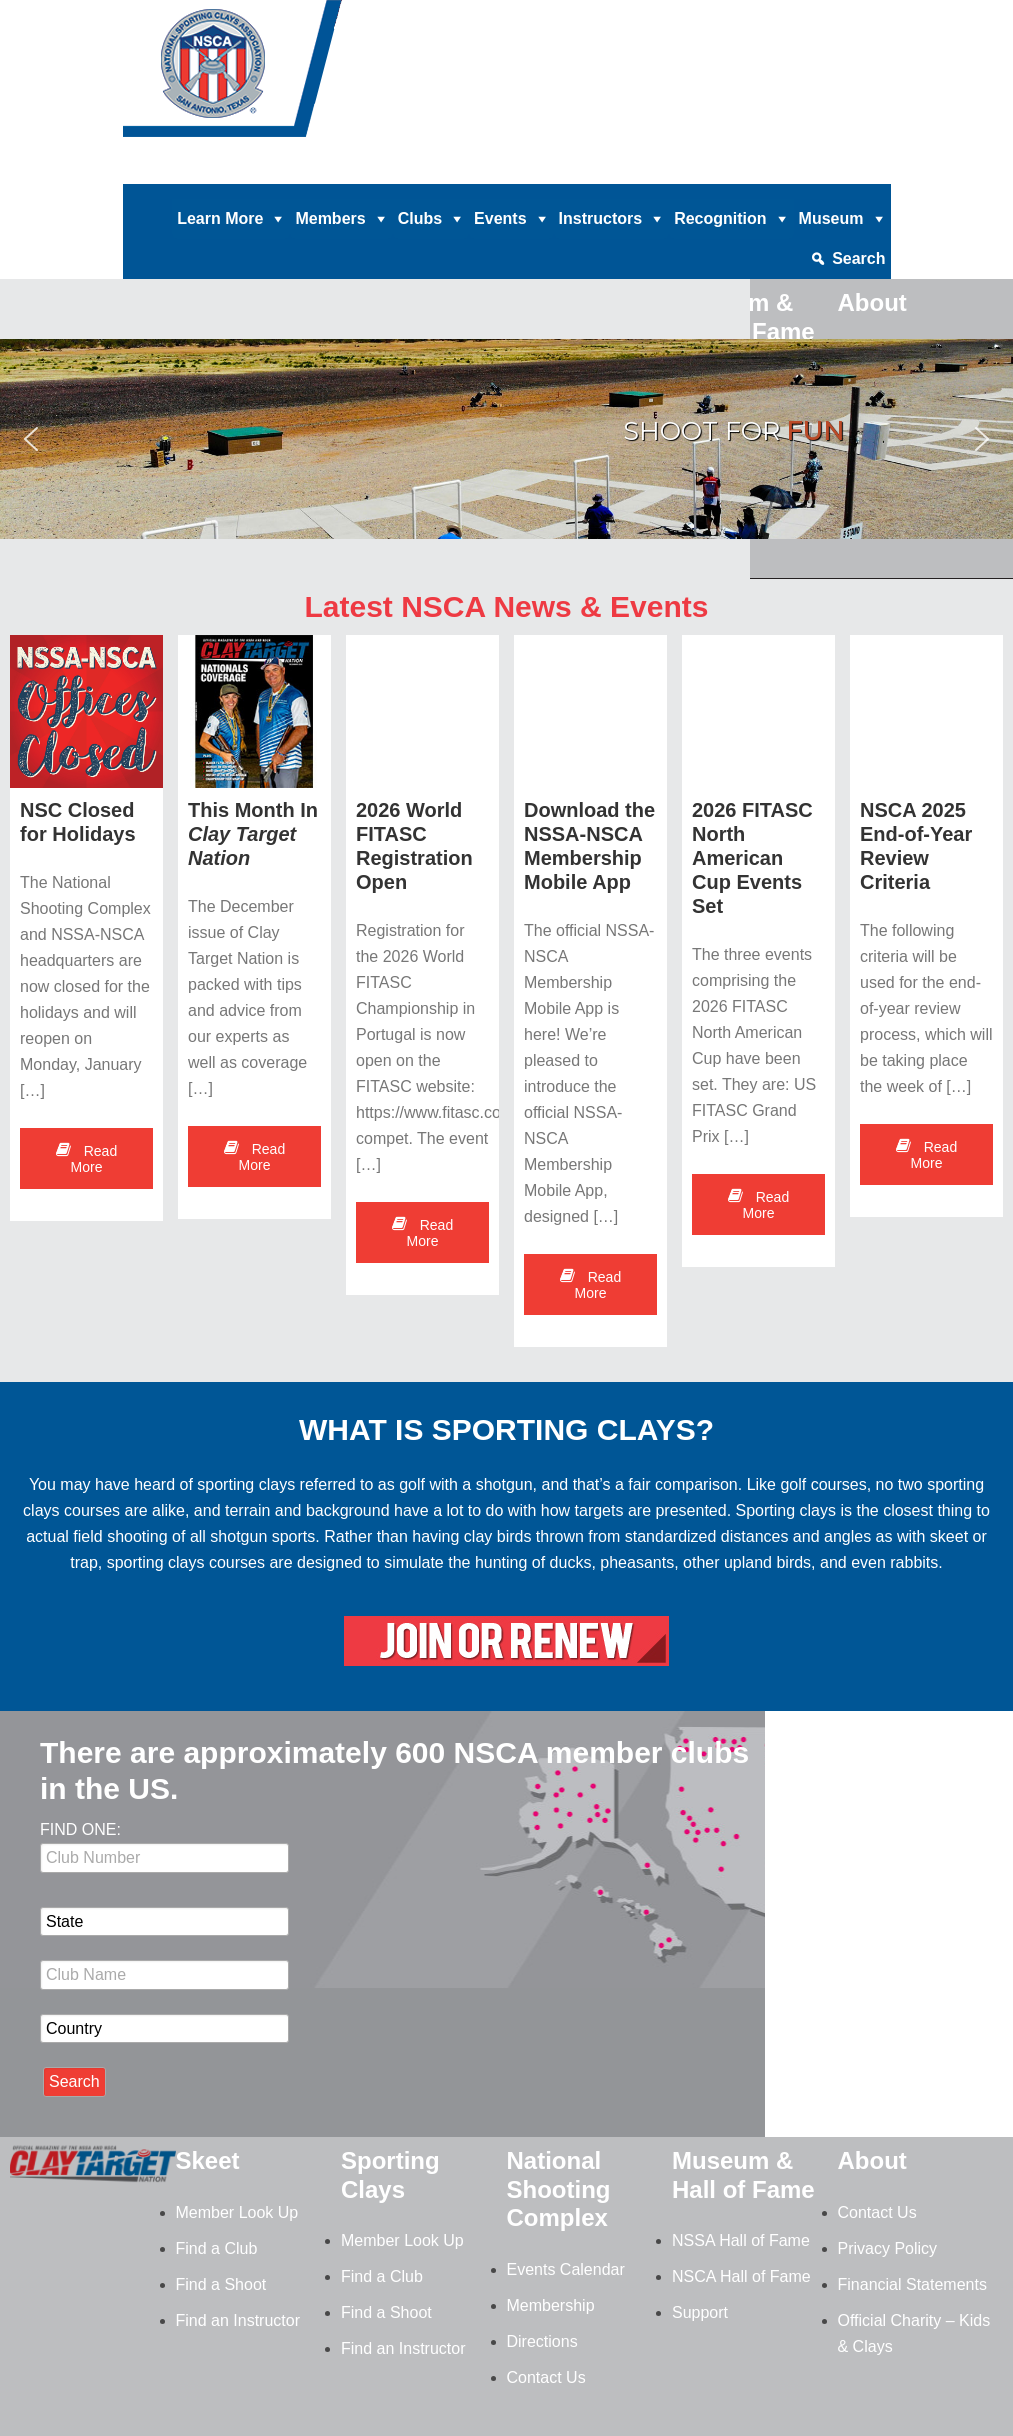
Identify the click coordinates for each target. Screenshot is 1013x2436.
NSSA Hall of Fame (741, 2240)
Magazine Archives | (581, 169)
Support (700, 2312)
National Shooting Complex (559, 2189)
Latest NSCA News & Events (506, 606)
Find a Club (217, 2248)
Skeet (208, 2160)
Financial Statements (912, 2284)
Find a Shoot (221, 2284)
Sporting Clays (390, 2175)
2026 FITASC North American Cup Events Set (752, 858)
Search (858, 258)
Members (330, 218)
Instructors (601, 218)
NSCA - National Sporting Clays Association (283, 75)
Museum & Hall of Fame (743, 2175)
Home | (270, 169)
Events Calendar (566, 2269)
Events (500, 218)
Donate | (332, 169)
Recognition (720, 218)
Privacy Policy (888, 2248)
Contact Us (546, 2377)
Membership (551, 2305)
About (872, 2160)
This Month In (253, 834)
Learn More (220, 218)
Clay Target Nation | (438, 169)
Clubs (420, 218)
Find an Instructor (238, 2320)
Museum (831, 218)
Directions (542, 2341)
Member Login (837, 169)
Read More (86, 1159)
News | (683, 169)
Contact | (747, 169)
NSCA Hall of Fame (741, 2276)
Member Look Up (237, 2212)
